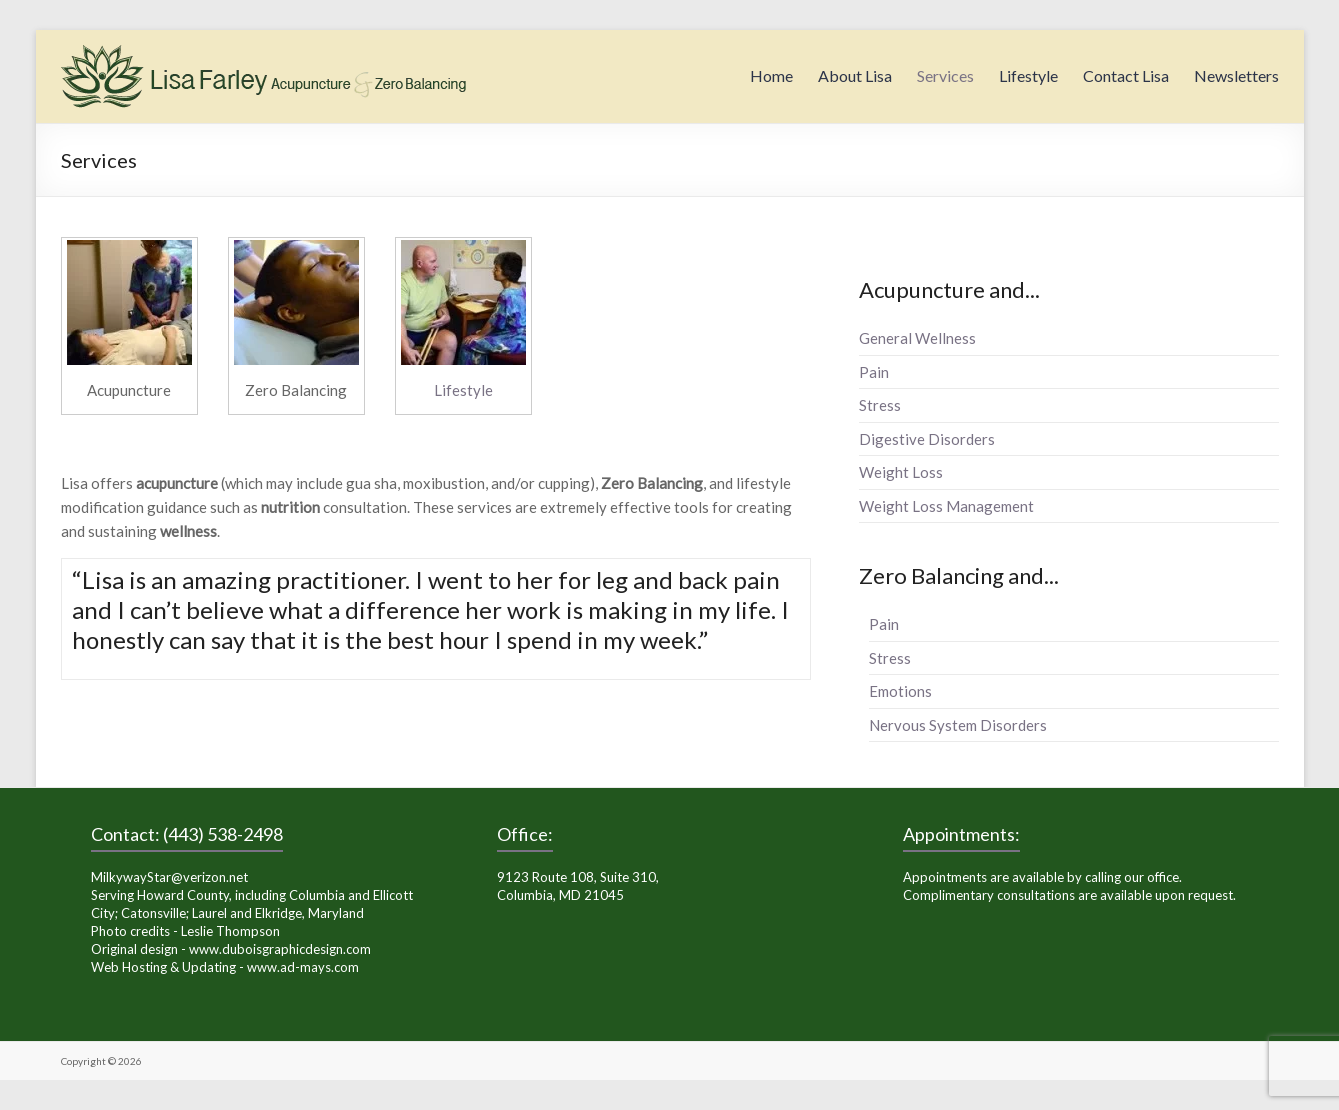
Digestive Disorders (927, 439)
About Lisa (855, 75)
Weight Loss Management (946, 506)
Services (945, 75)
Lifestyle (1028, 75)
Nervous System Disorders (958, 725)
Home (771, 75)
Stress (880, 405)
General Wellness (917, 338)
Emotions (900, 691)
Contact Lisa (1126, 75)
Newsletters (1236, 75)
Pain (874, 372)
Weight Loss (901, 472)
